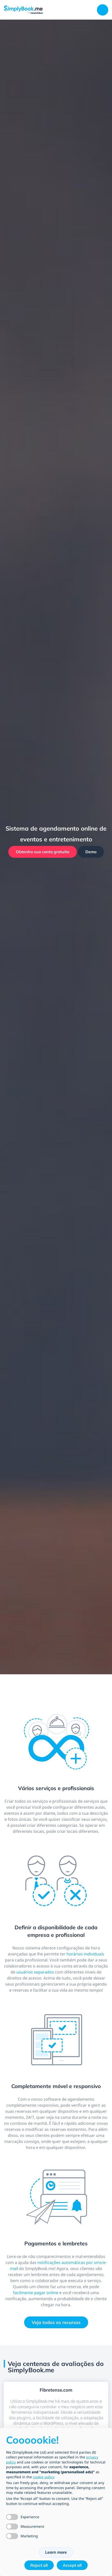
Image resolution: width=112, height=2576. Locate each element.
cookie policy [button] (43, 2476)
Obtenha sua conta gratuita (42, 851)
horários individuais (85, 1954)
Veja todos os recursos (56, 2322)
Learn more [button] (56, 2552)
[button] (102, 10)
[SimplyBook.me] (23, 9)
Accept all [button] (72, 2565)
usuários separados (35, 1972)
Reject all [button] (39, 2565)
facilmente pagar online (35, 2292)
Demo (90, 851)
